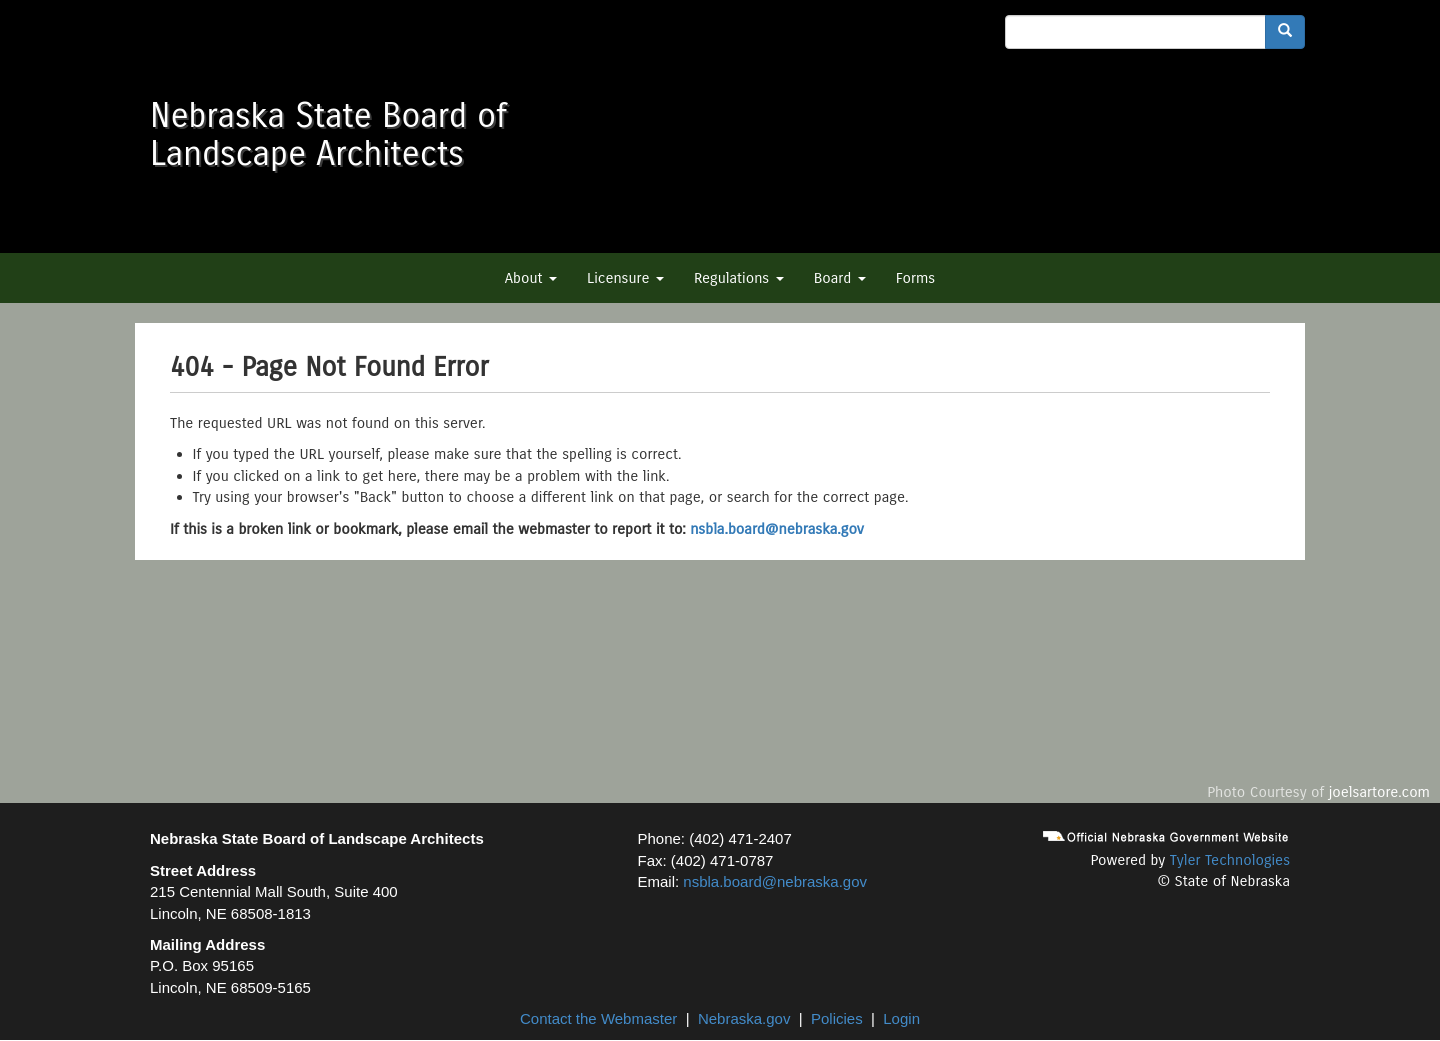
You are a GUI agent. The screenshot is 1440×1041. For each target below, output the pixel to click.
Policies (837, 1018)
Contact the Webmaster (598, 1018)
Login (901, 1018)
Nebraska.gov (744, 1018)
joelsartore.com (1379, 792)
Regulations (739, 278)
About (531, 278)
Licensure (625, 278)
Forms (915, 278)
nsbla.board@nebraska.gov (777, 529)
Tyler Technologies (1230, 860)
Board (840, 278)
